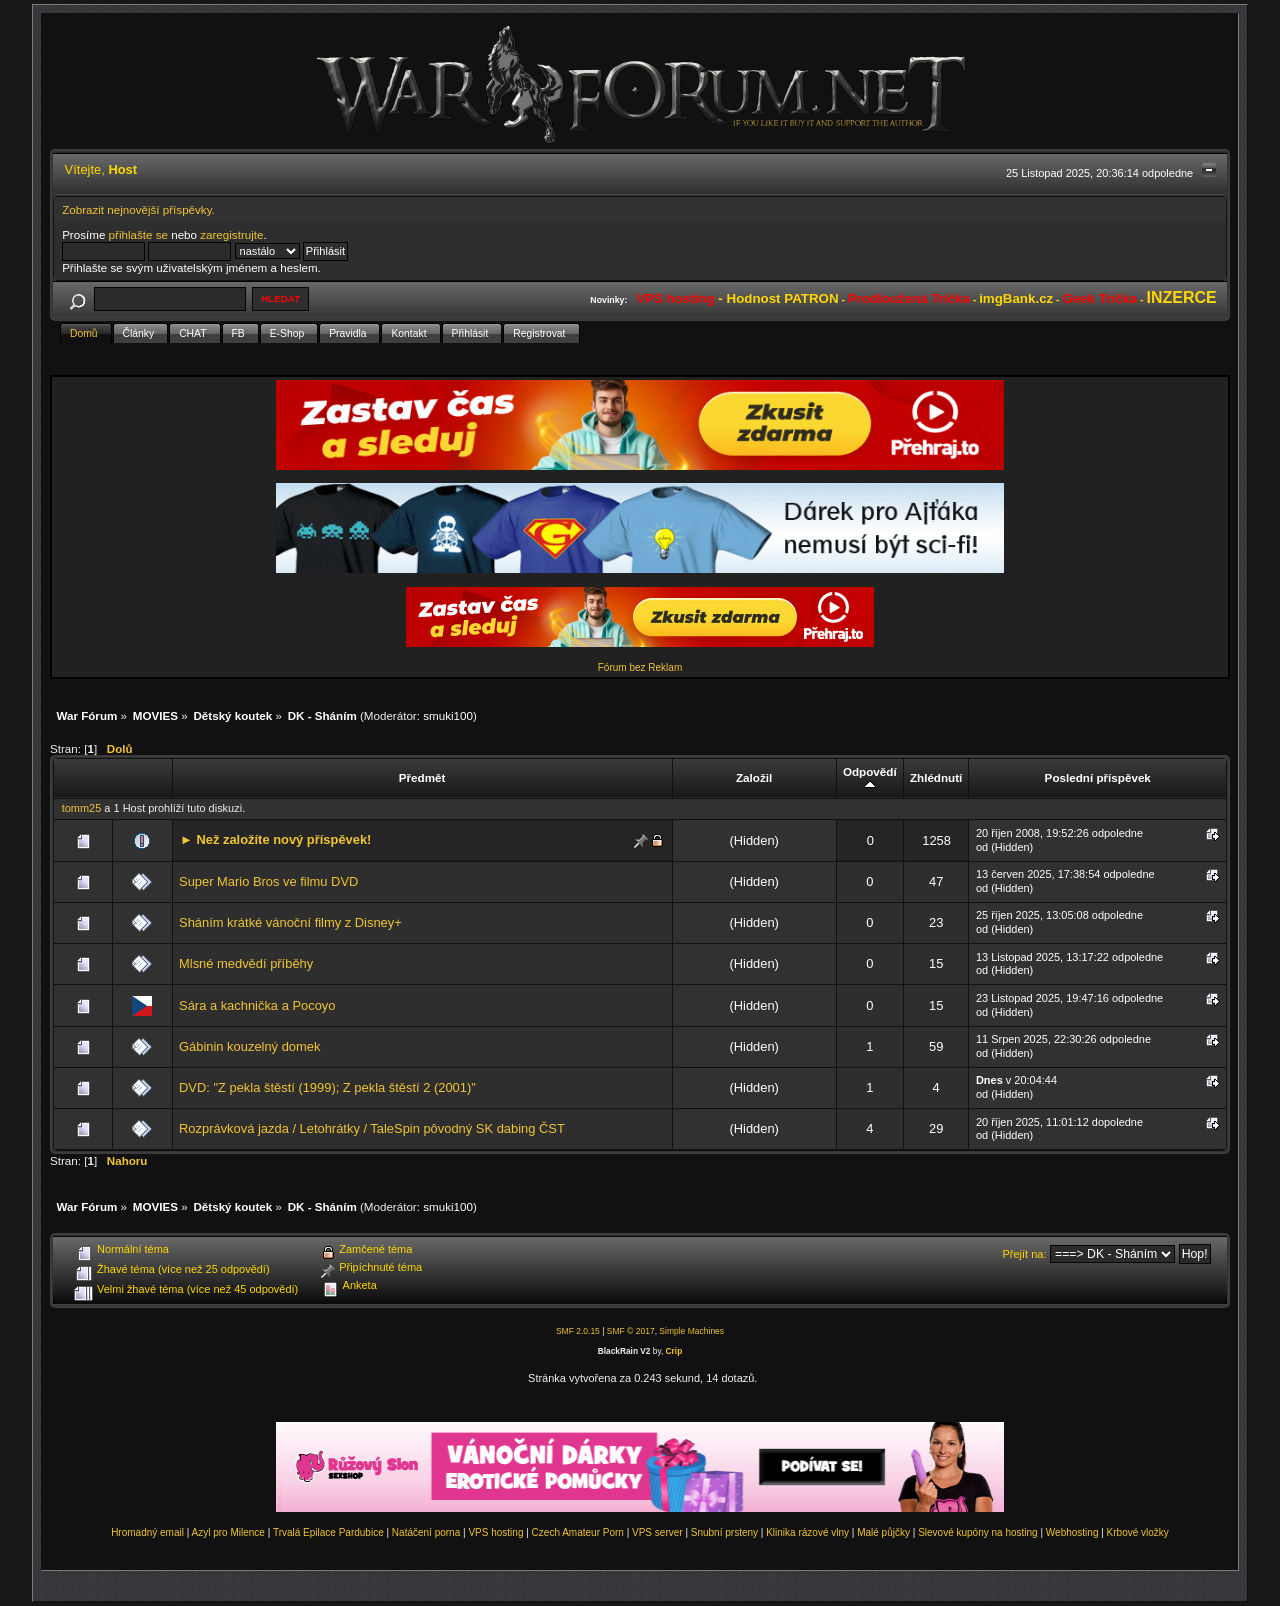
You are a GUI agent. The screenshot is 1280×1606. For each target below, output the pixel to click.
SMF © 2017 (631, 1331)
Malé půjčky (883, 1532)
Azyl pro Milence (228, 1532)
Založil (754, 777)
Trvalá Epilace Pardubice (328, 1532)
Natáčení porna (426, 1532)
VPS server (657, 1532)
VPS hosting (495, 1532)
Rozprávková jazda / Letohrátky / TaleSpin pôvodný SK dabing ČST (372, 1128)
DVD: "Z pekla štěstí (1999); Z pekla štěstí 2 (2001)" (327, 1087)
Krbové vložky (1138, 1532)
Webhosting (1072, 1532)
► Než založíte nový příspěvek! (275, 839)
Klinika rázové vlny (807, 1532)
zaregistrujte (231, 234)
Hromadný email (147, 1532)
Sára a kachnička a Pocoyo (257, 1005)
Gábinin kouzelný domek (249, 1046)
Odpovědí (870, 778)
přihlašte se (138, 234)
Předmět (422, 777)
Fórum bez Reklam (640, 667)
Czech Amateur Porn (578, 1532)
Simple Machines (691, 1331)
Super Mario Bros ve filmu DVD (268, 881)
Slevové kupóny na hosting (978, 1532)
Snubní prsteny (724, 1532)
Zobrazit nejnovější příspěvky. (138, 209)
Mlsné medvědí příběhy (246, 963)
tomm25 (82, 808)
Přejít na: (1025, 1254)
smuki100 (448, 715)
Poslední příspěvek (1098, 777)
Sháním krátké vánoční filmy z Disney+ (290, 922)
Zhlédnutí (936, 777)
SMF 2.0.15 (578, 1331)
